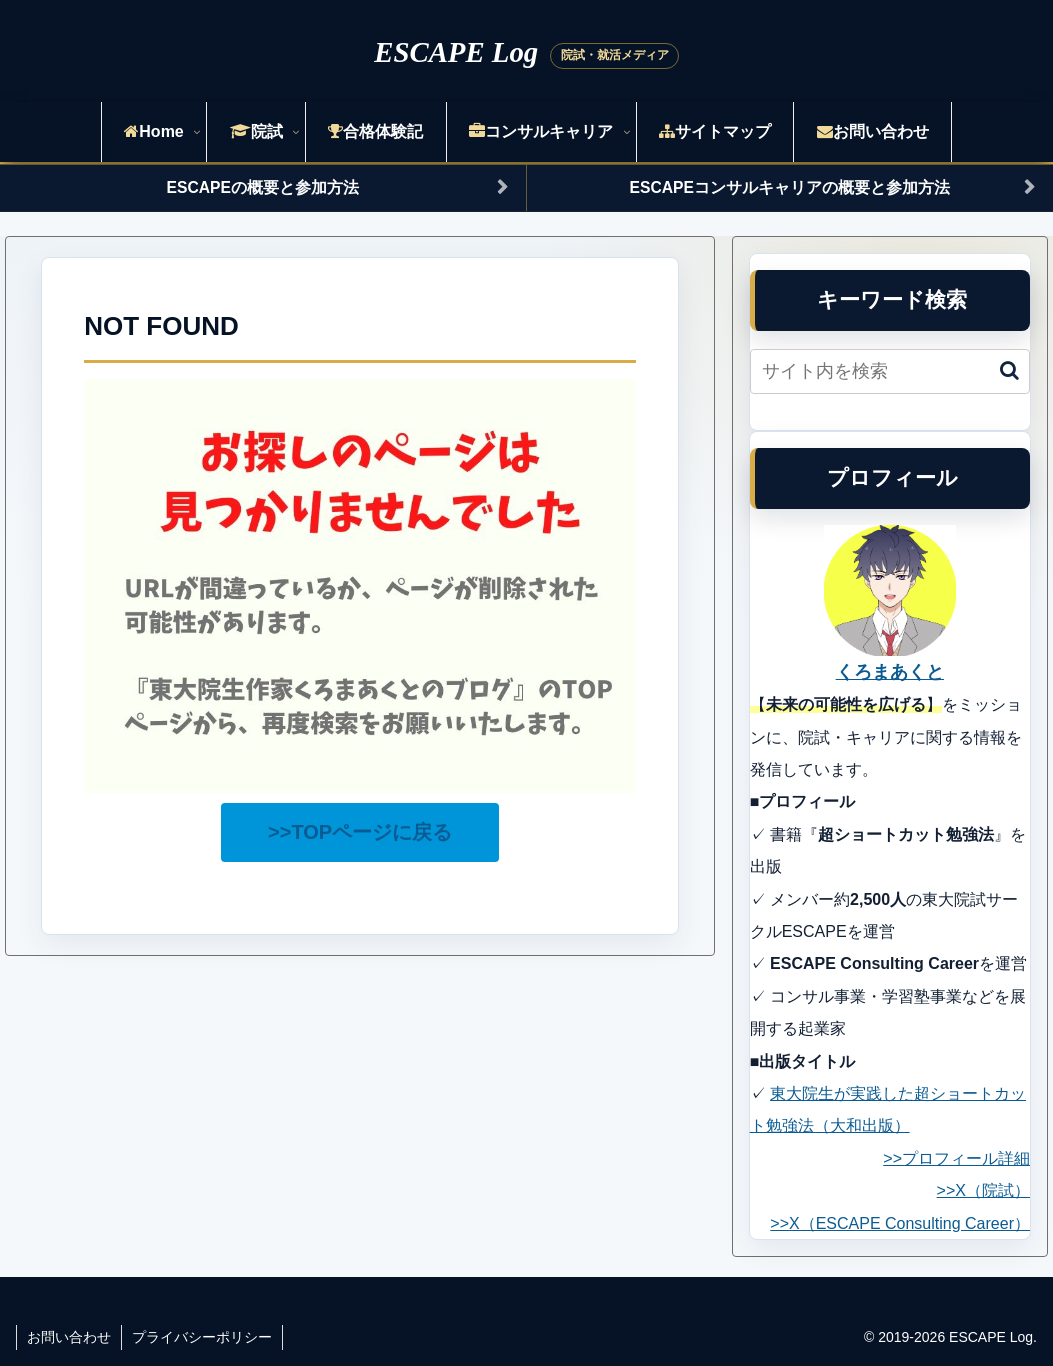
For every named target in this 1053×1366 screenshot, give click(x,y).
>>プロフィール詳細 (956, 1158)
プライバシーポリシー (202, 1337)
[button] (1009, 370)
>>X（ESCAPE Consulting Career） (900, 1223)
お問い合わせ (69, 1337)
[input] (890, 371)
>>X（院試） (983, 1190)
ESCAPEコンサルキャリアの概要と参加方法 (790, 187)
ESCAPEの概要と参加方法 (263, 187)
